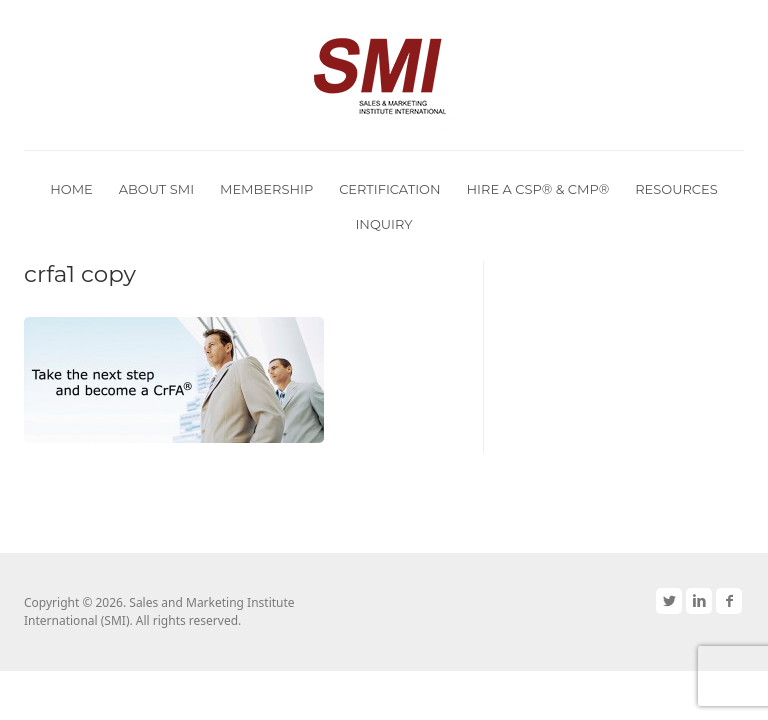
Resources (676, 189)
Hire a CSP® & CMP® (538, 189)
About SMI (156, 189)
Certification (389, 189)
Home (71, 189)
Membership (266, 189)
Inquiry (383, 224)
